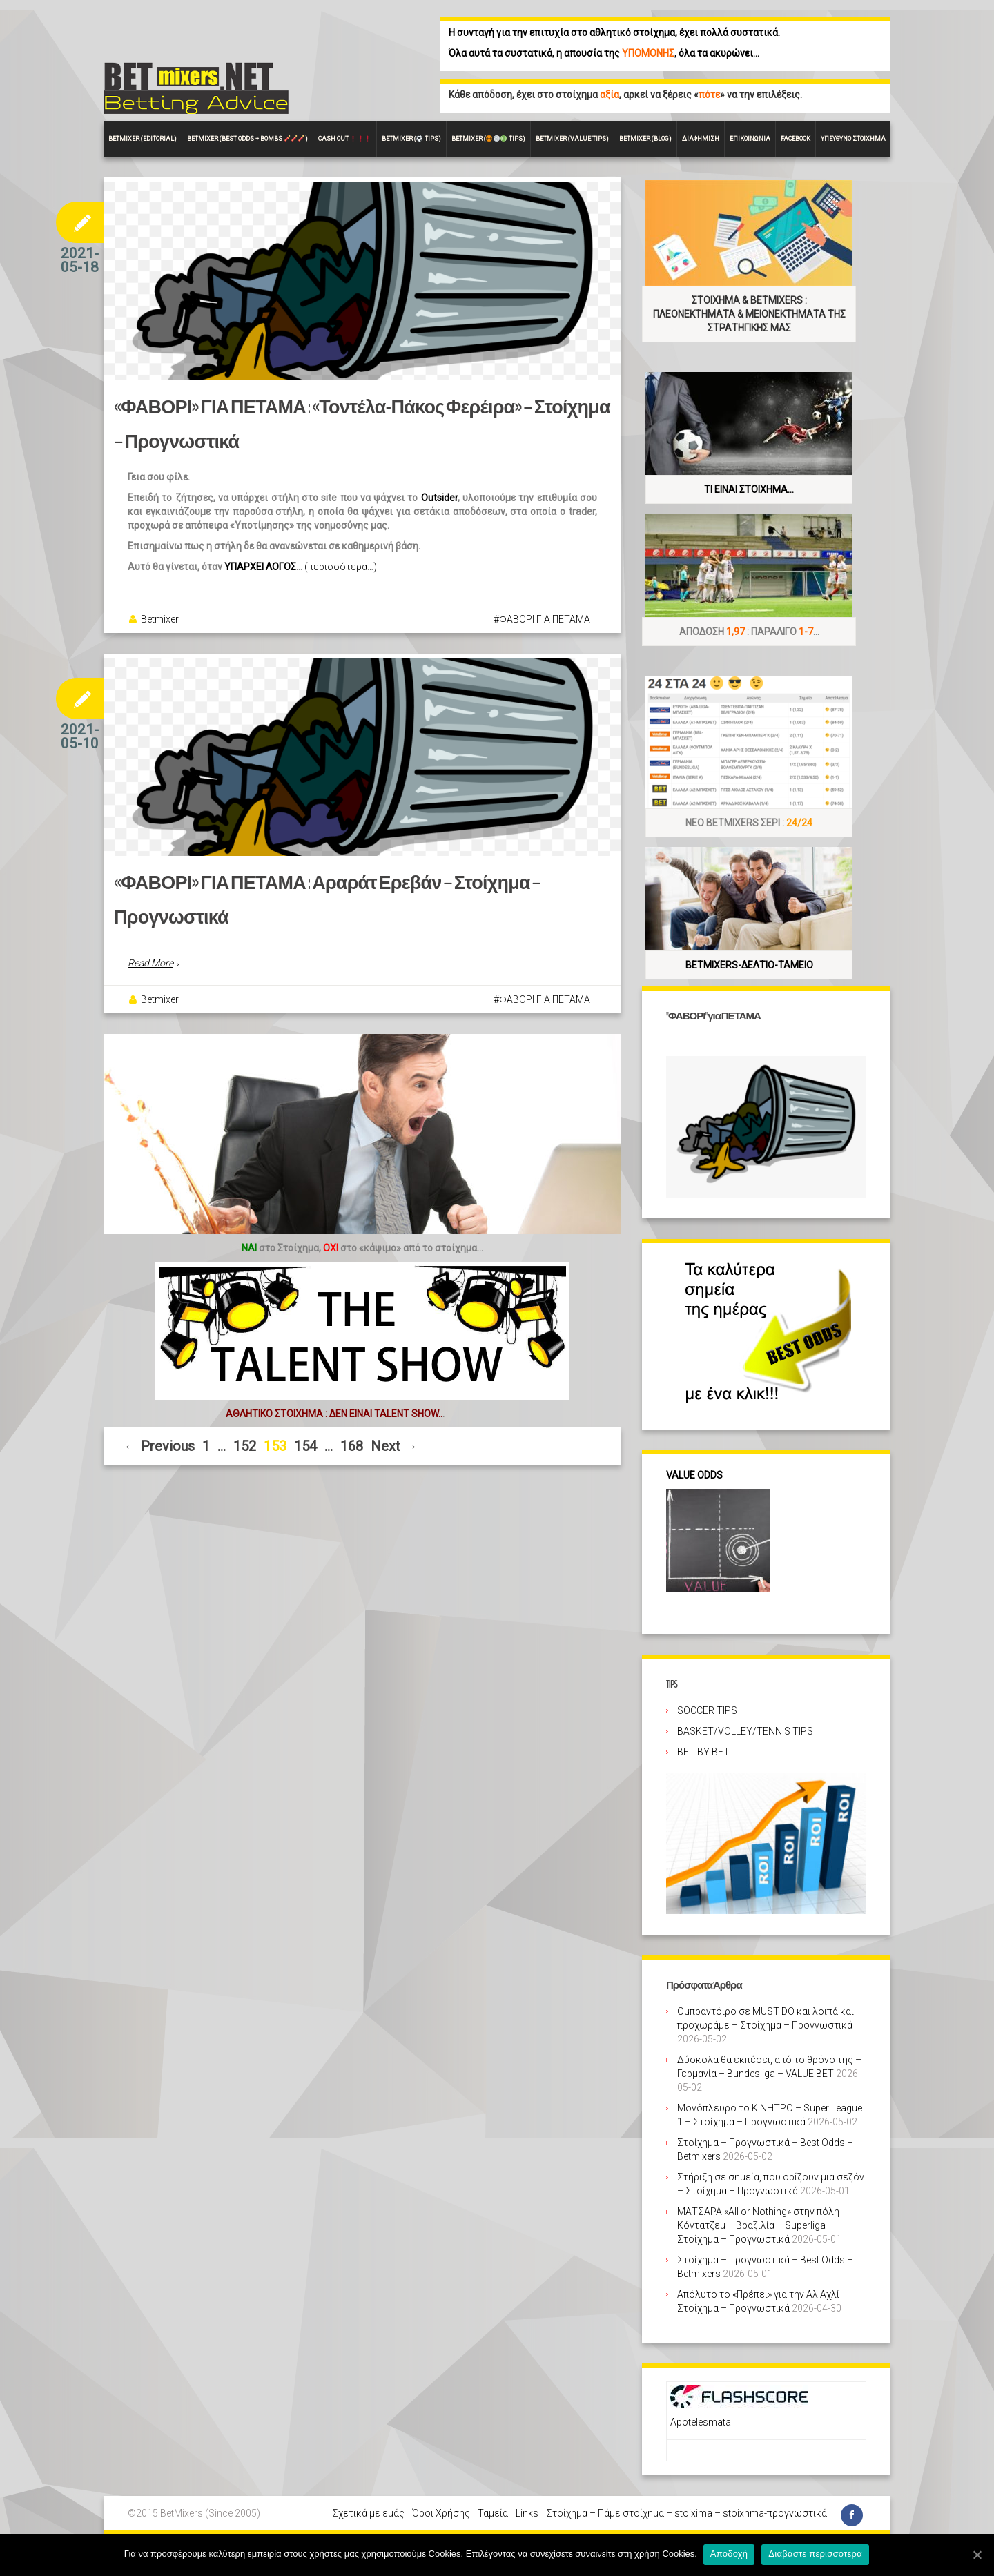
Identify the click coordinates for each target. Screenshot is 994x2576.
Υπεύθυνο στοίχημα (853, 138)
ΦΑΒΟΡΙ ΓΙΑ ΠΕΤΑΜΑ (544, 620)
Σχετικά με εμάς (368, 2513)
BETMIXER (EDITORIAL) (142, 138)
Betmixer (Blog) (645, 138)
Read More (150, 966)
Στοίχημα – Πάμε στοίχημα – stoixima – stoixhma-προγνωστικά (686, 2513)
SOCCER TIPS (707, 1710)
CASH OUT (344, 138)
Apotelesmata (700, 2422)
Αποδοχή (730, 2554)
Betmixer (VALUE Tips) (572, 138)
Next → (394, 1449)
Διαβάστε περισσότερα (817, 2554)
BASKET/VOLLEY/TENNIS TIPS (745, 1731)
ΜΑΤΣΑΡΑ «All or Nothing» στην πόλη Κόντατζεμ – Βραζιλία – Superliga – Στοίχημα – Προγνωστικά (758, 2225)
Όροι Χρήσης (441, 2513)
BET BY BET (703, 1751)
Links (527, 2513)
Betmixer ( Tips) (411, 138)
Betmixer (160, 620)
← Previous (159, 1449)
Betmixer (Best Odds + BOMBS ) (247, 138)
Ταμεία (493, 2513)
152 (244, 1449)
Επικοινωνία (750, 138)
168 (351, 1449)
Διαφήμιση (700, 138)
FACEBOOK (795, 138)
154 (305, 1449)
